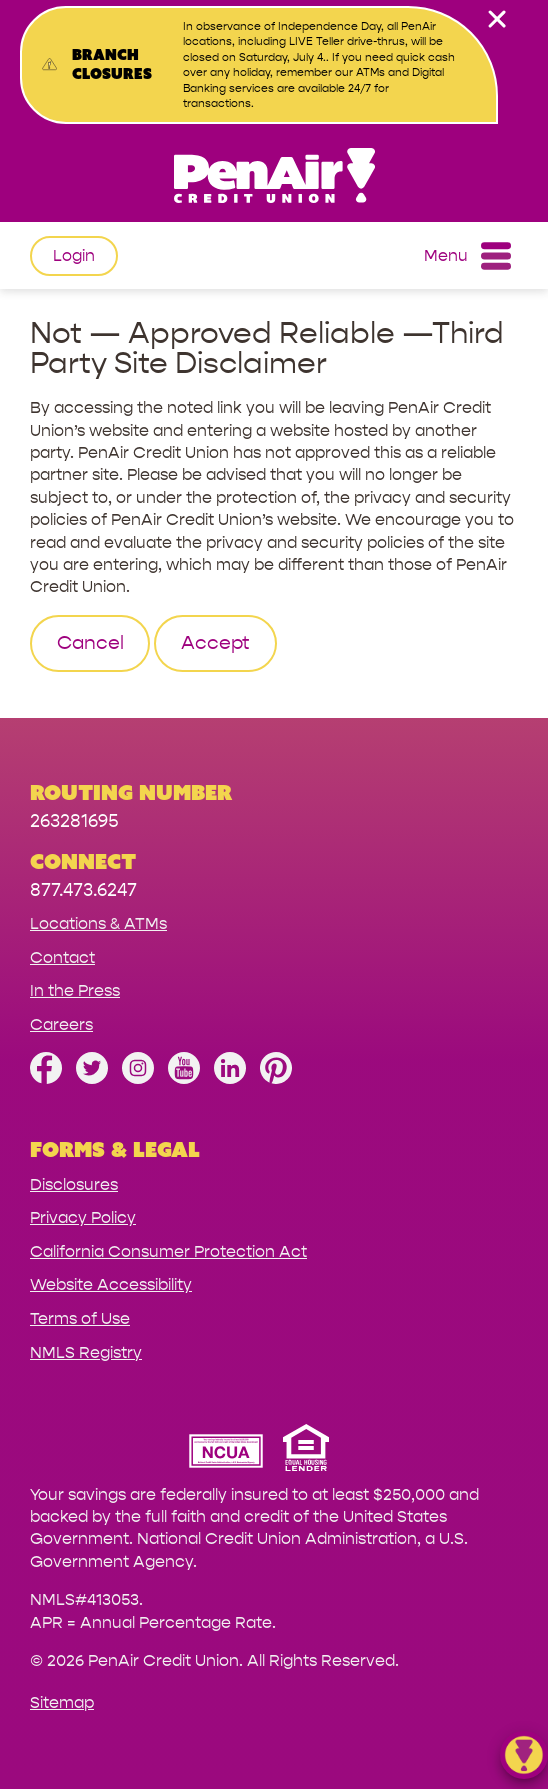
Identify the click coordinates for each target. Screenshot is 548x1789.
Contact (62, 957)
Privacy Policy (83, 1217)
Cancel (90, 643)
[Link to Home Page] (274, 178)
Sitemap (62, 1702)
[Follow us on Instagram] (138, 1078)
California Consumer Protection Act (168, 1251)
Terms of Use (80, 1318)
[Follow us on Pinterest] (276, 1078)
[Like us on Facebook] (46, 1078)
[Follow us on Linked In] (230, 1078)
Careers (61, 1024)
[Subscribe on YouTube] (184, 1078)
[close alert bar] (497, 19)
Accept (215, 643)
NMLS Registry (86, 1352)
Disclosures (74, 1184)
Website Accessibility (111, 1284)
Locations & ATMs (98, 923)
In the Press (75, 990)
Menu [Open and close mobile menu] (467, 256)
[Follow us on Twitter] (92, 1078)
